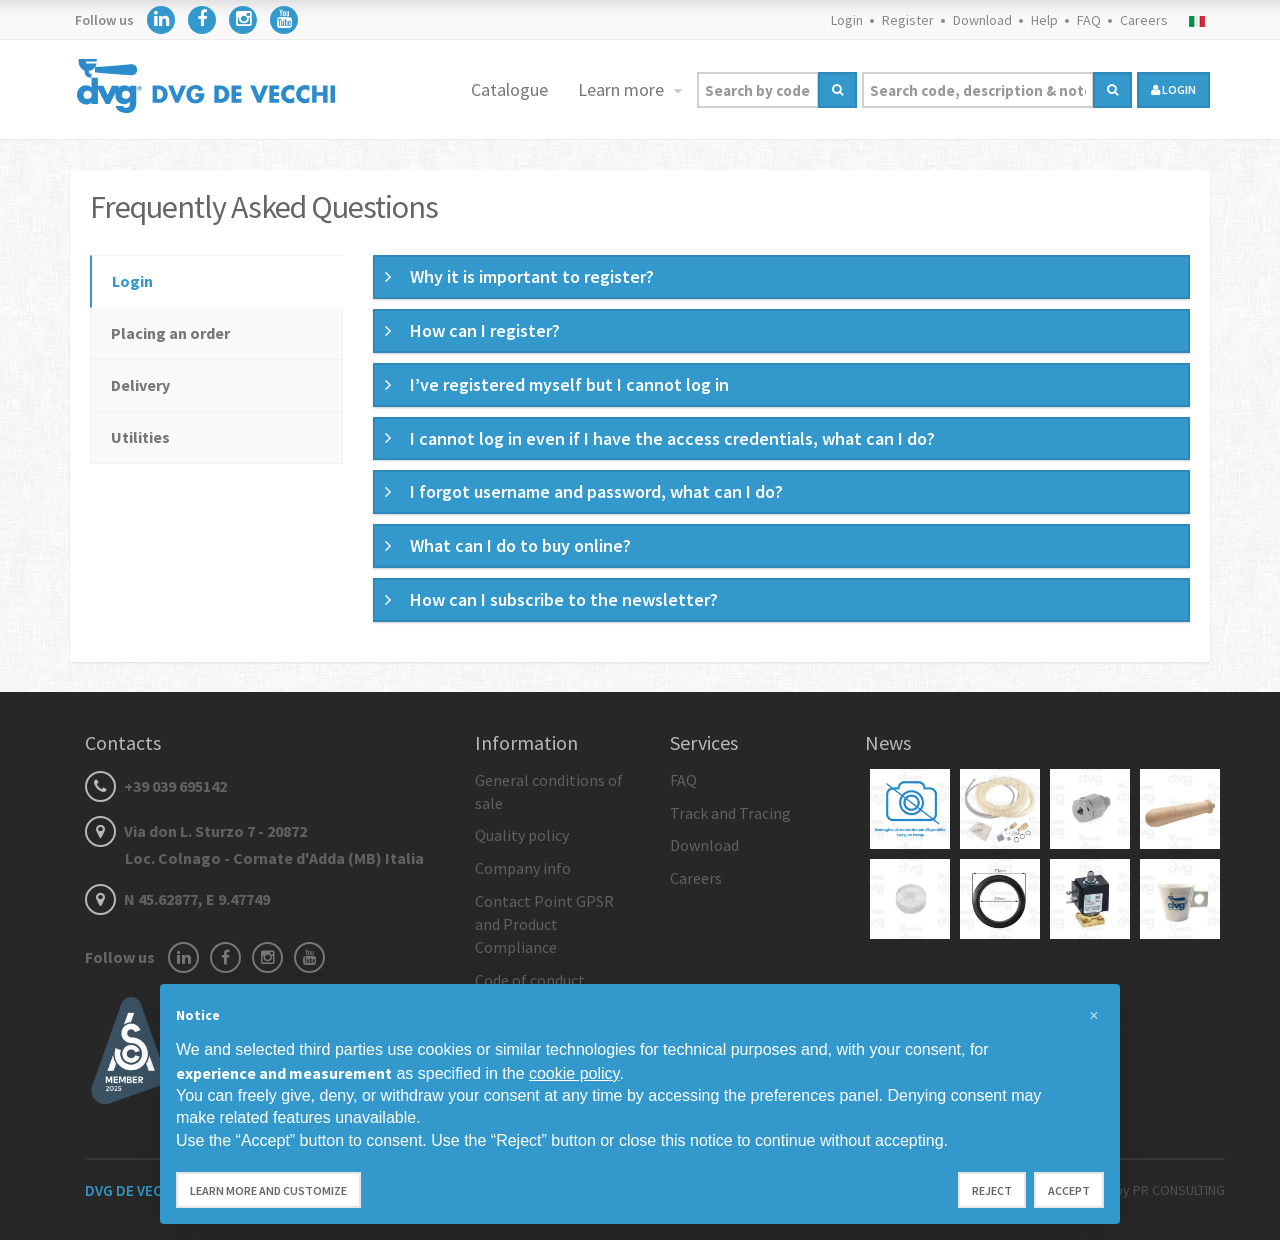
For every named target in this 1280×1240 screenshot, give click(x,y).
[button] (1094, 1016)
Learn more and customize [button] (268, 1190)
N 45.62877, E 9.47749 (177, 899)
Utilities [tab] (140, 437)
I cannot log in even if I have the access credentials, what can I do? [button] (672, 438)
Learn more (623, 89)
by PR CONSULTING (1170, 1190)
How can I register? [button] (485, 330)
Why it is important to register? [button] (532, 276)
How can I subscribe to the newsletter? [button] (564, 599)
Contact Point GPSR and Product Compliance (544, 924)
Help (1044, 20)
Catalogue (509, 89)
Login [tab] (132, 281)
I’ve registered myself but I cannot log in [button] (569, 384)
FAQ (1089, 20)
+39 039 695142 (156, 786)
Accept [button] (1069, 1190)
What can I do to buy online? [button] (520, 545)
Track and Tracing (730, 813)
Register (908, 20)
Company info (523, 868)
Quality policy (522, 835)
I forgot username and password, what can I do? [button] (596, 491)
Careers (1144, 20)
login (1173, 89)
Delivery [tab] (140, 385)
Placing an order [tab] (170, 333)
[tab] (782, 277)
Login (847, 20)
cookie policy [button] (574, 1073)
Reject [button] (992, 1190)
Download (982, 20)
